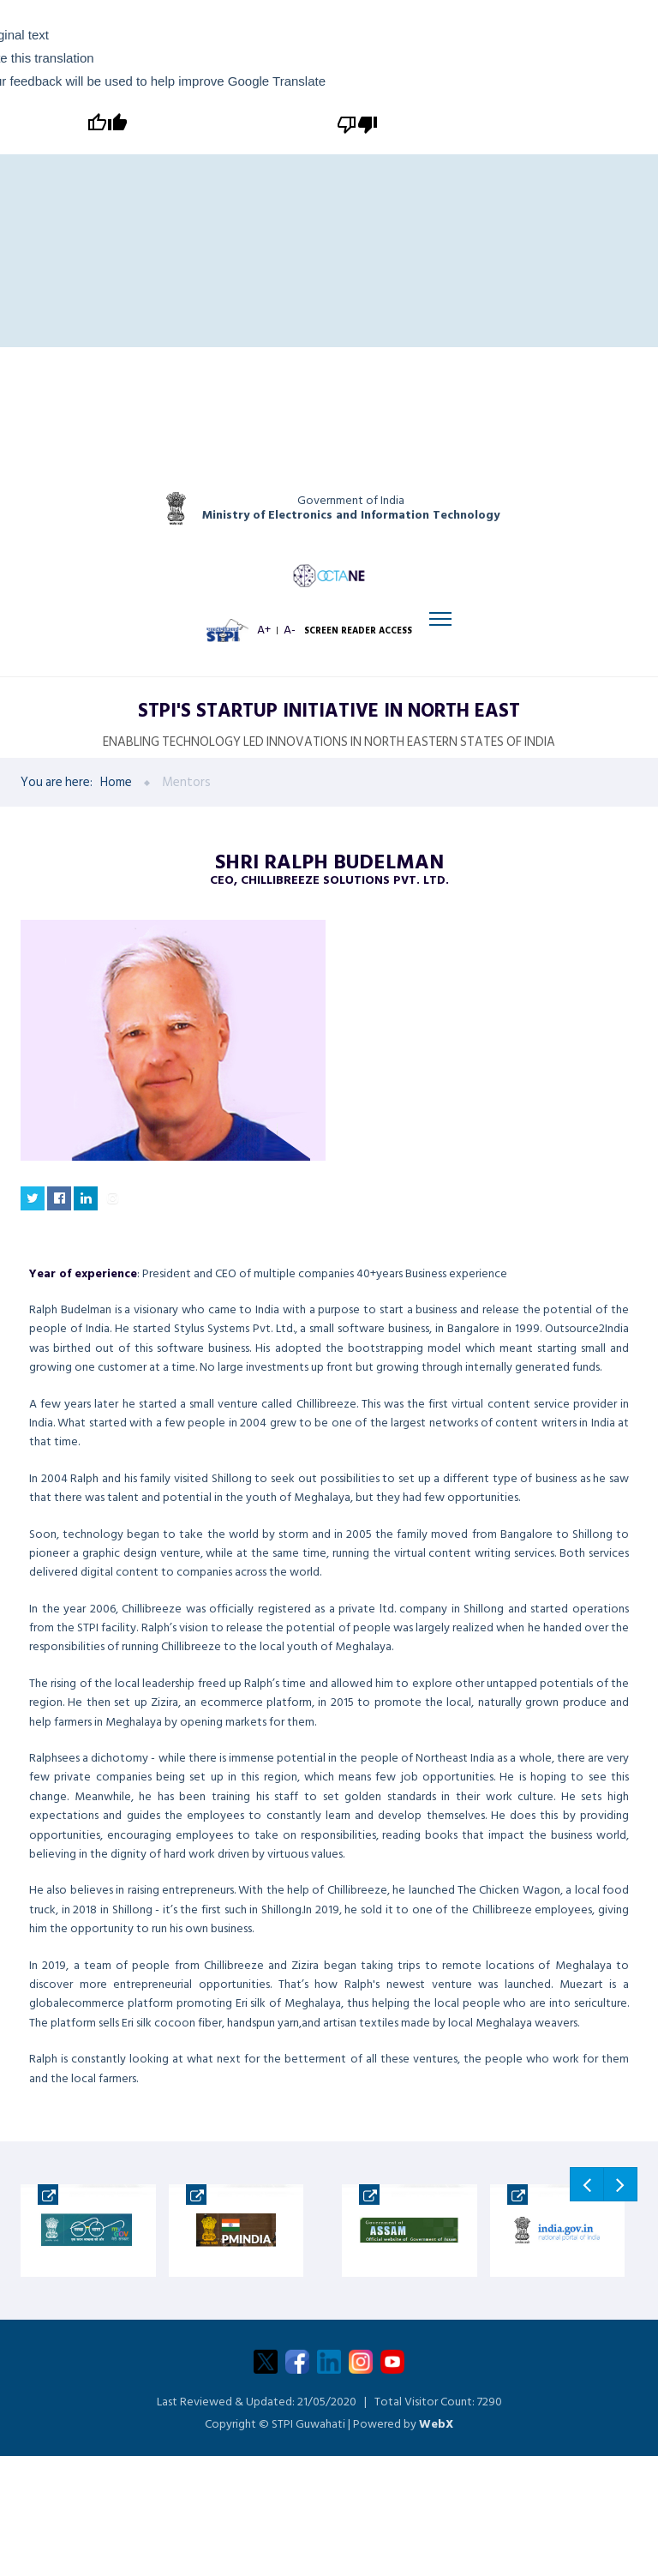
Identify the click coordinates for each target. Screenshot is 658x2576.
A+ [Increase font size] (266, 648)
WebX (436, 2453)
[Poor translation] (355, 123)
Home (116, 812)
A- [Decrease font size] (294, 648)
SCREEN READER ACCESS (362, 648)
